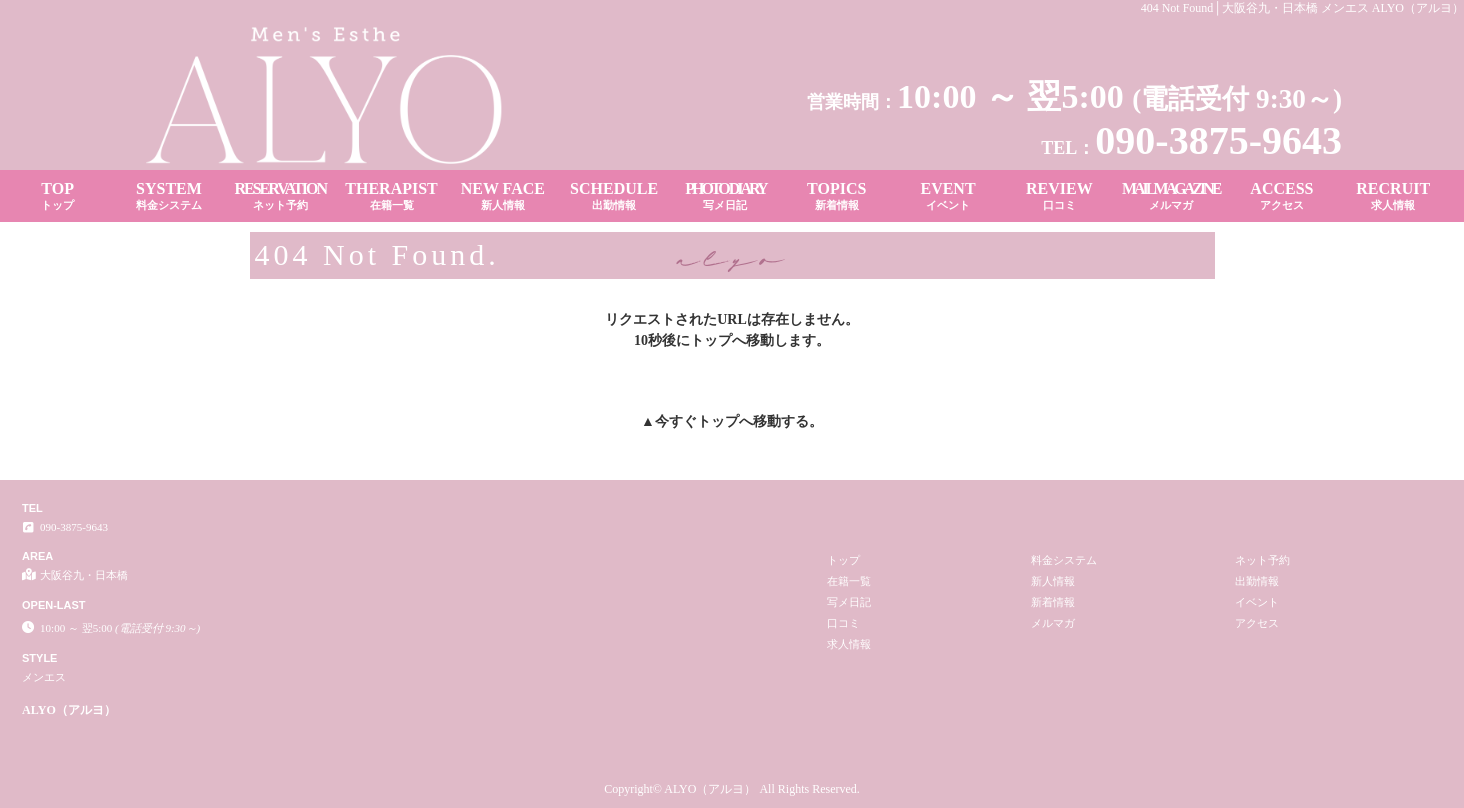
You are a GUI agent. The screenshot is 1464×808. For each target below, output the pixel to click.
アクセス (1257, 623)
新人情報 (1053, 581)
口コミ (843, 623)
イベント (1257, 602)
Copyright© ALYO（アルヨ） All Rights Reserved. (732, 789)
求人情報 (849, 644)
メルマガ (1053, 623)
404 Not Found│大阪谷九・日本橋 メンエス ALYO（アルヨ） (1302, 8)
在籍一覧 (849, 581)
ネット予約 (1262, 560)
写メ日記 (849, 602)
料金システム (1064, 560)
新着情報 (1053, 602)
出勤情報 (1257, 581)
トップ (718, 421)
